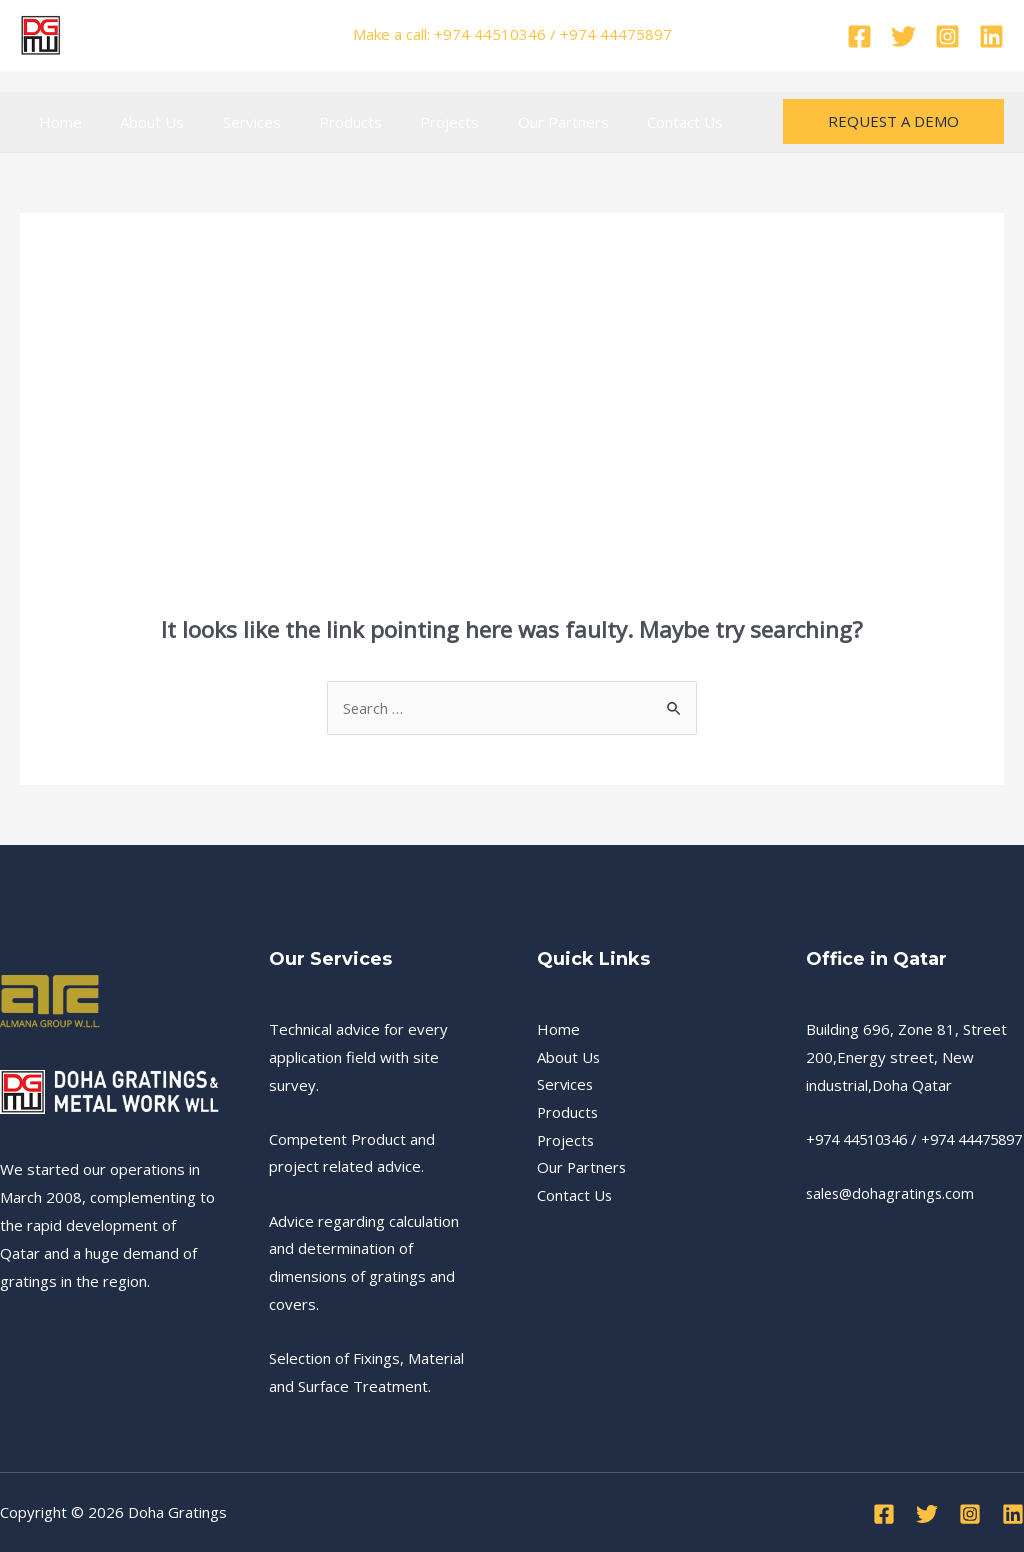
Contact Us (631, 122)
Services (231, 122)
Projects (412, 122)
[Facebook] (859, 36)
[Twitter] (903, 36)
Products (321, 122)
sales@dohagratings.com (892, 1221)
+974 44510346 (862, 1139)
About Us (140, 122)
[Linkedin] (991, 36)
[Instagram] (947, 36)
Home (56, 122)
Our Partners (517, 122)
